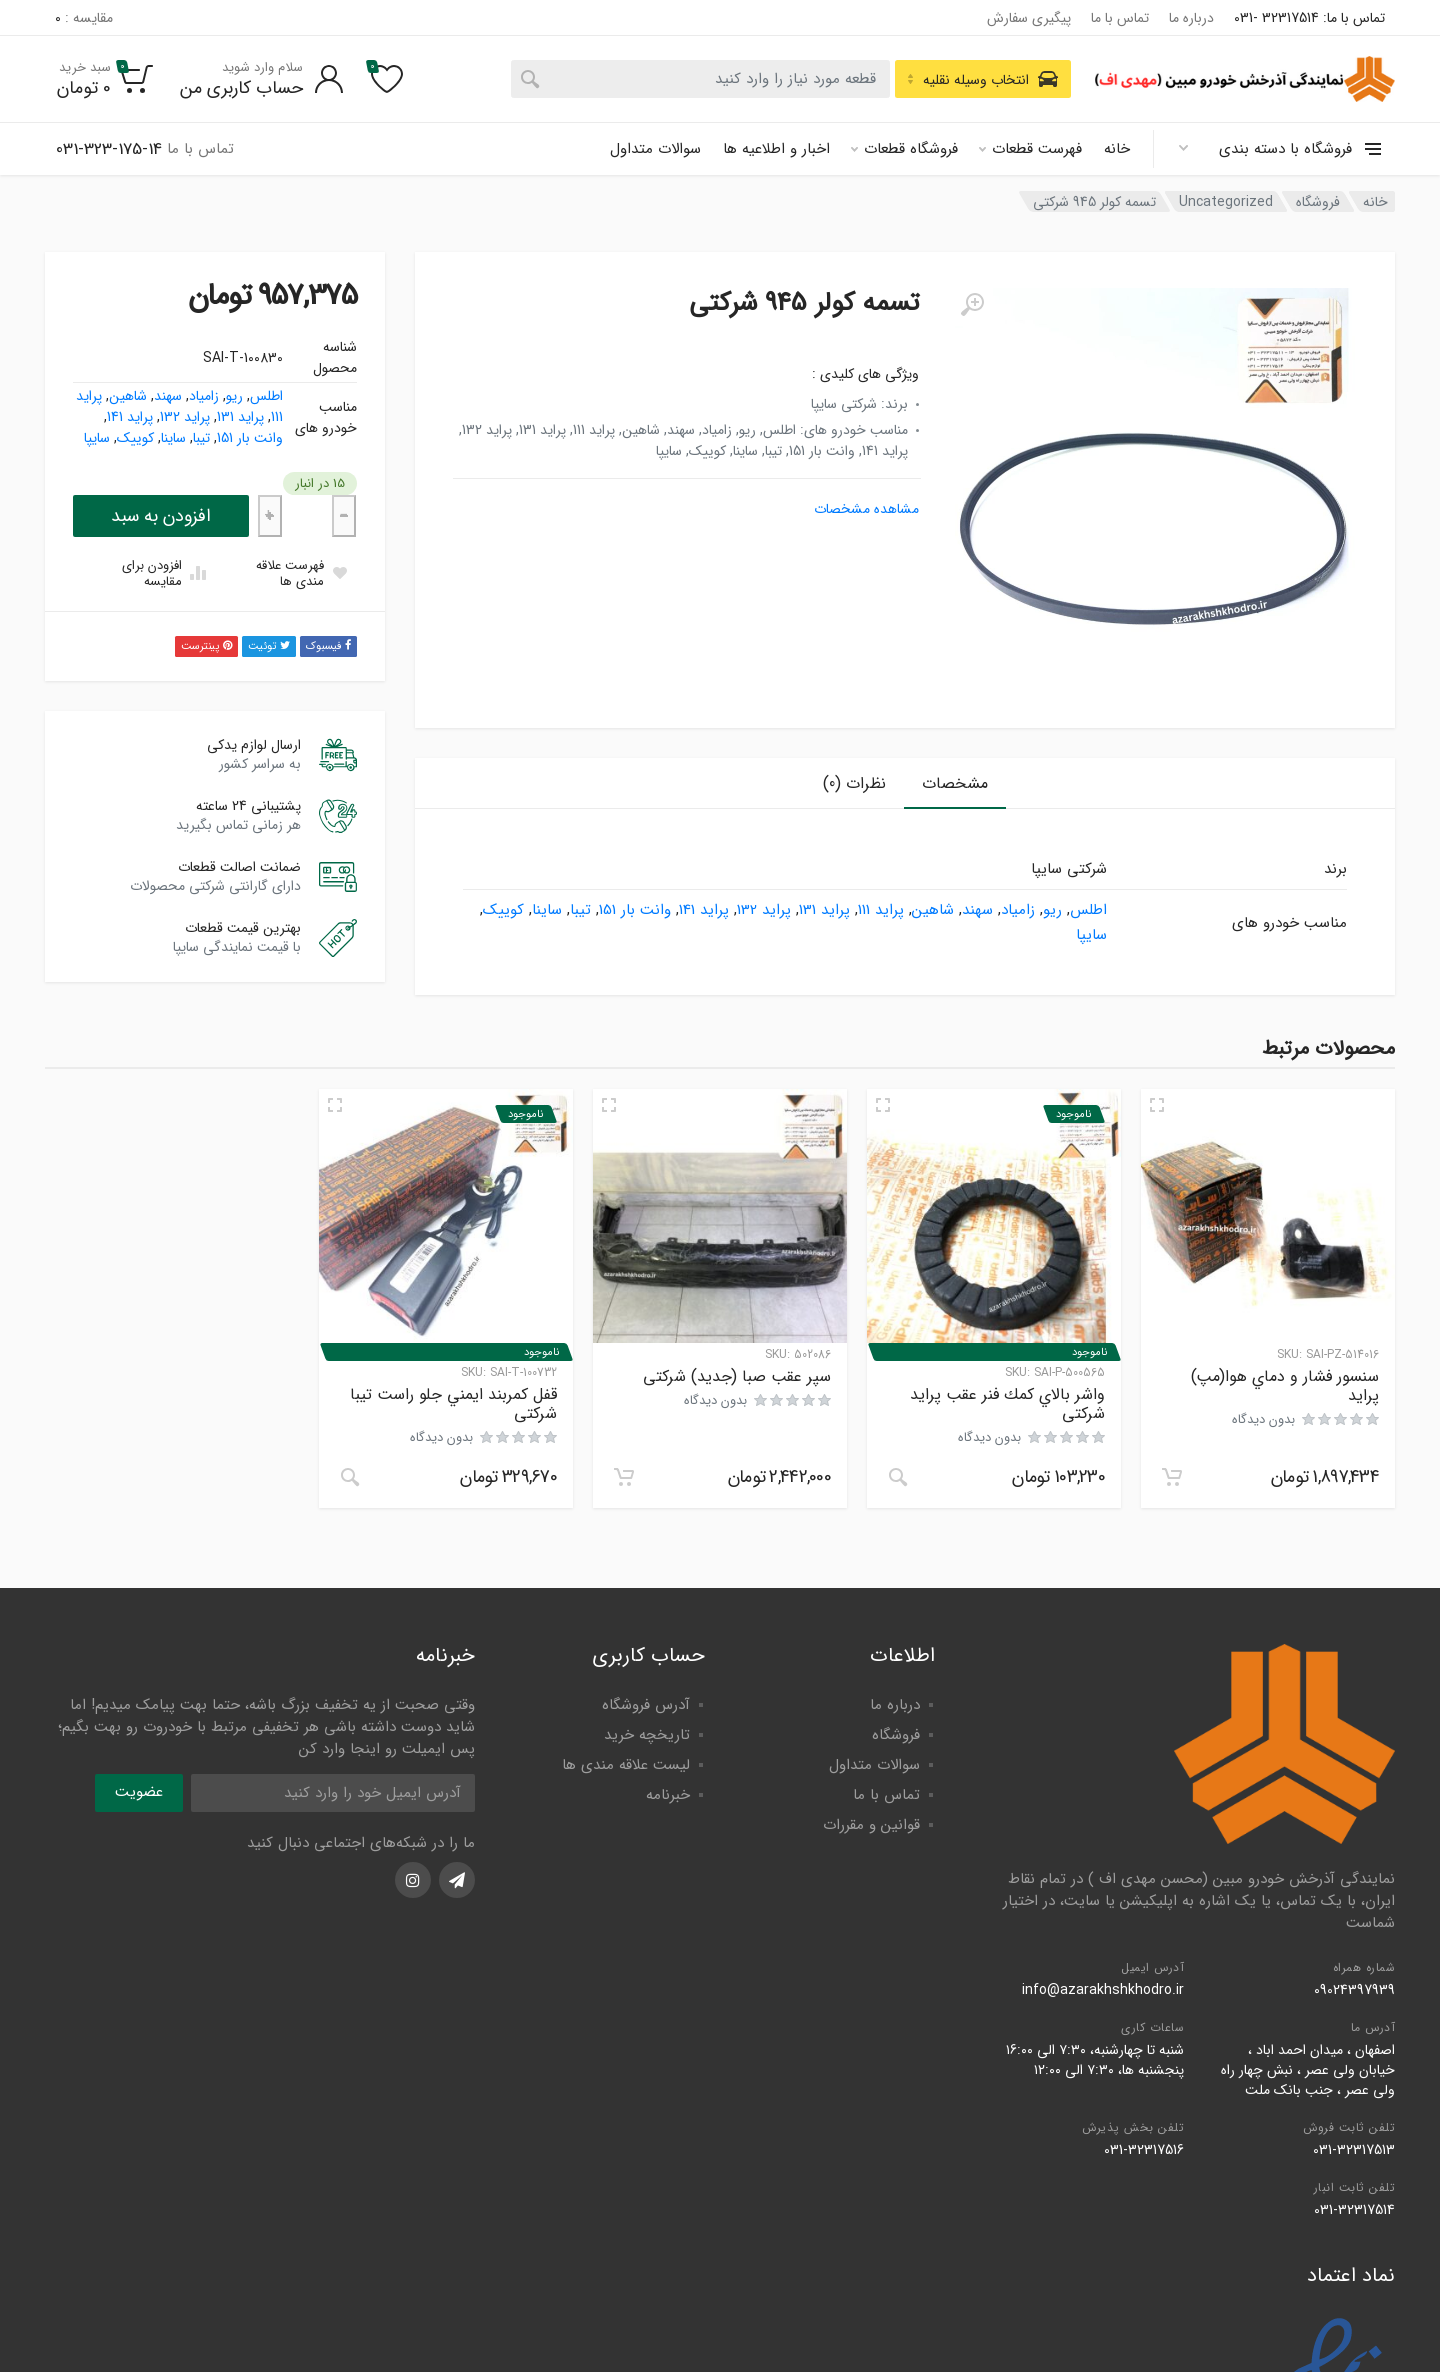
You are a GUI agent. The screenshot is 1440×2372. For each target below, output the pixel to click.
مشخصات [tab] (955, 783)
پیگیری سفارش (1029, 18)
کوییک (135, 438)
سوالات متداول (655, 149)
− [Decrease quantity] (343, 515)
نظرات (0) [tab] (854, 783)
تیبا (201, 438)
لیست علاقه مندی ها (626, 1765)
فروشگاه (1318, 202)
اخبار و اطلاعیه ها (776, 149)
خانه (1117, 149)
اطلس (266, 396)
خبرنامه (668, 1795)
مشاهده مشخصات (866, 509)
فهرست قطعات (1030, 149)
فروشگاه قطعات (904, 149)
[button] (1172, 1477)
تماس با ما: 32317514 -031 (1309, 18)
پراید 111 (881, 910)
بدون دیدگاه (1263, 1419)
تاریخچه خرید (647, 1735)
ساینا (173, 438)
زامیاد (204, 396)
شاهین (128, 396)
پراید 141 (130, 417)
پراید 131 (240, 417)
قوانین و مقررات (871, 1825)
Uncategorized (1226, 202)
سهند (168, 396)
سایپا (97, 438)
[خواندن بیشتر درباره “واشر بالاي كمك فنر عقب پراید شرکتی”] (898, 1477)
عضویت (139, 1792)
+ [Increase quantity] (269, 515)
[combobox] (700, 79)
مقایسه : (84, 18)
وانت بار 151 (250, 438)
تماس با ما (1120, 18)
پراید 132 (185, 417)
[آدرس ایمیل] (333, 1793)
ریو (234, 396)
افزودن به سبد (161, 516)
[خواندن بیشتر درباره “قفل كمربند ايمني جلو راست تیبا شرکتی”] (350, 1477)
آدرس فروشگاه (646, 1705)
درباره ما (1191, 18)
